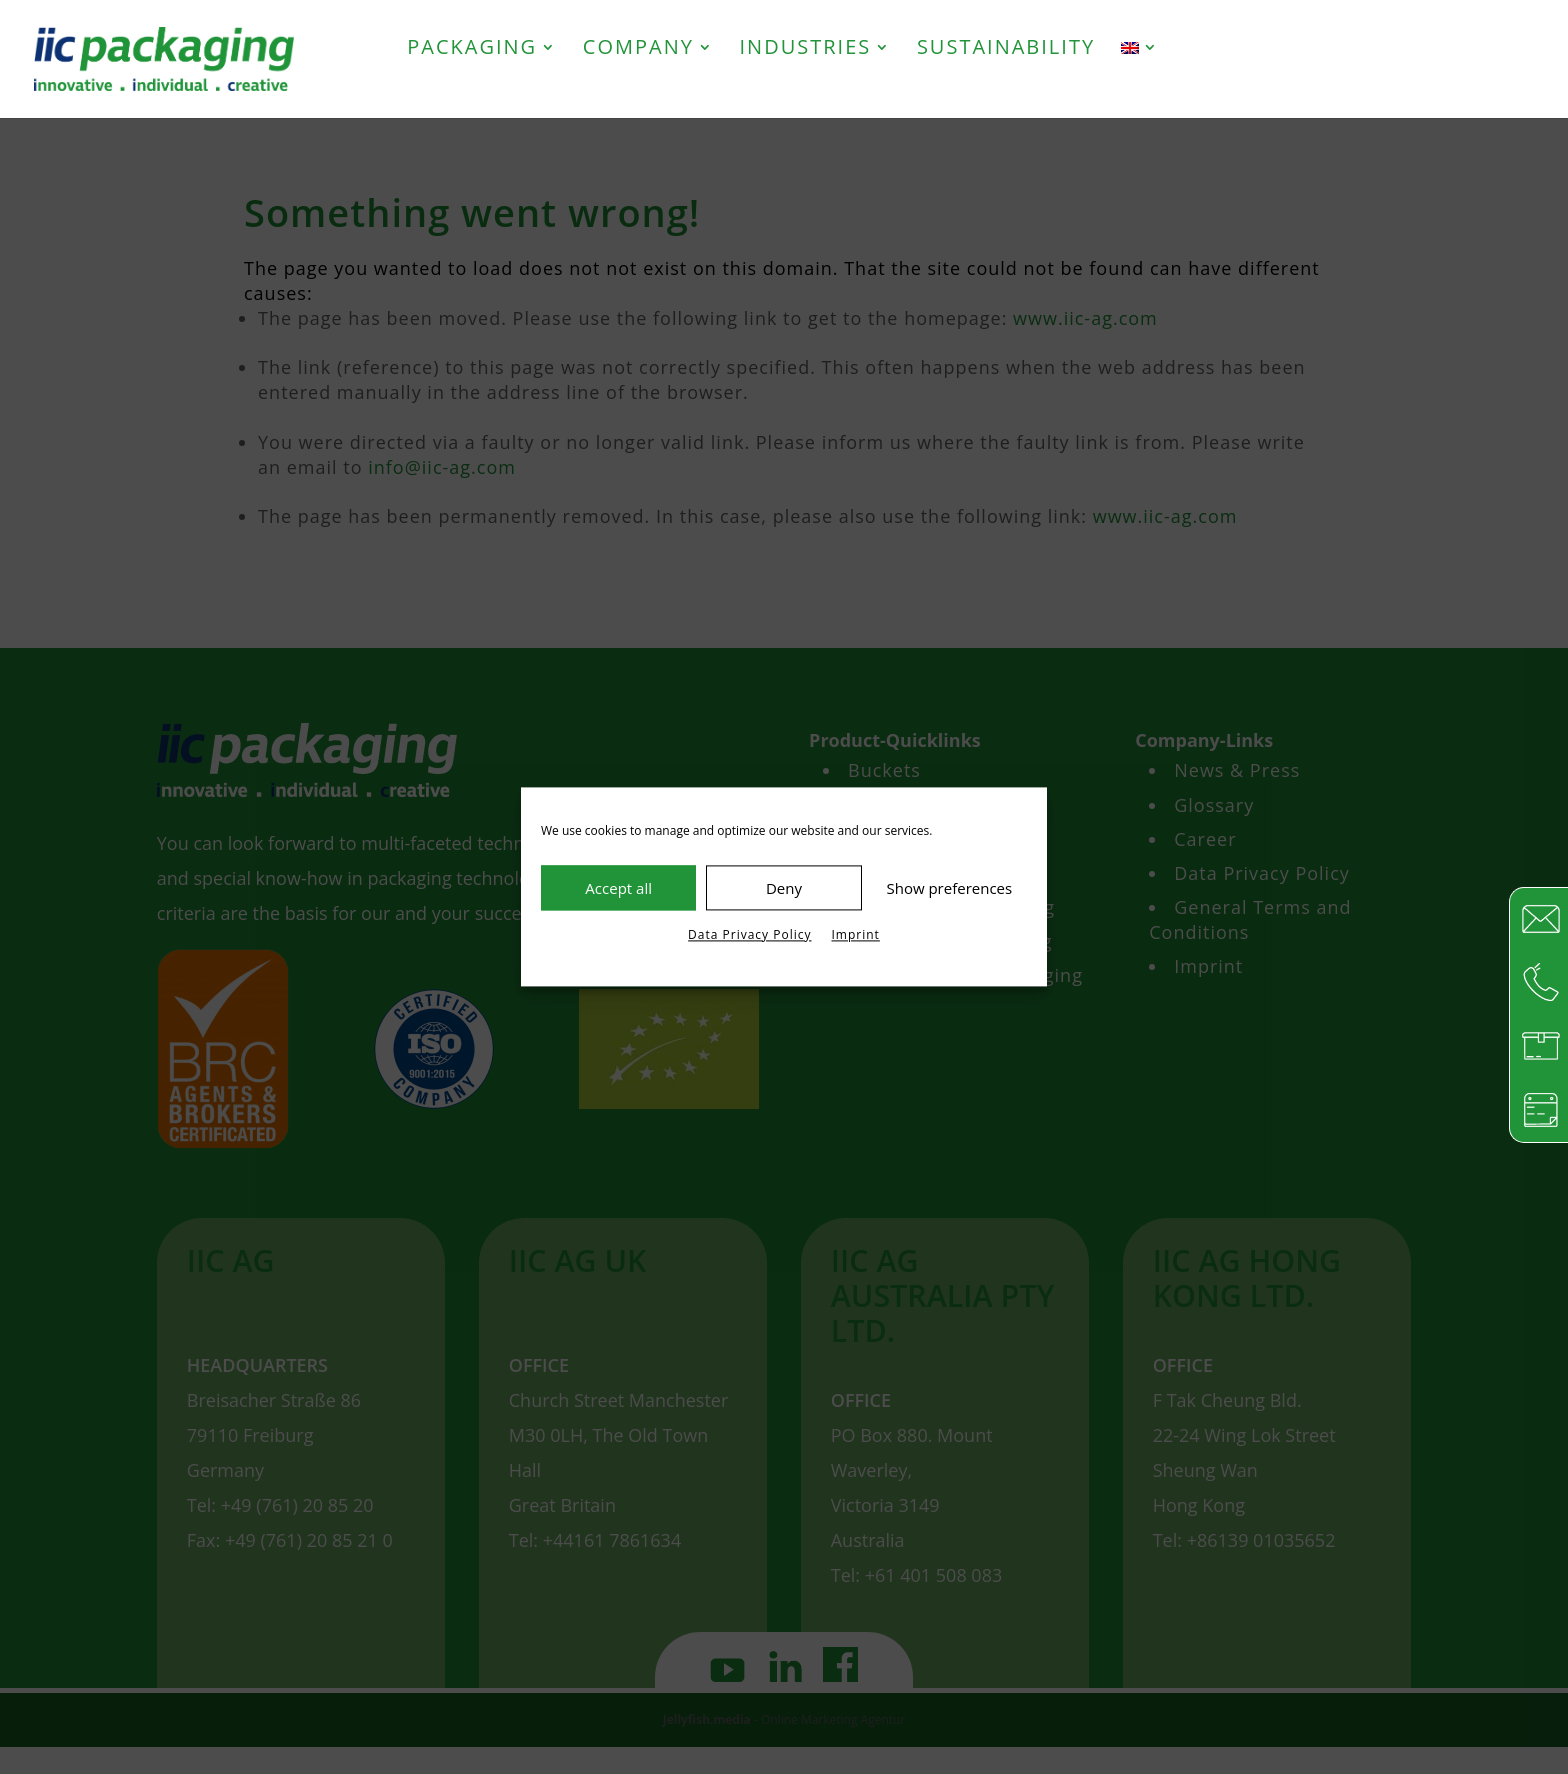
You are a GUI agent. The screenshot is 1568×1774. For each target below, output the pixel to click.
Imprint (856, 934)
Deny (784, 888)
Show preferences (949, 888)
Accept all (618, 888)
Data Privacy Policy (749, 934)
